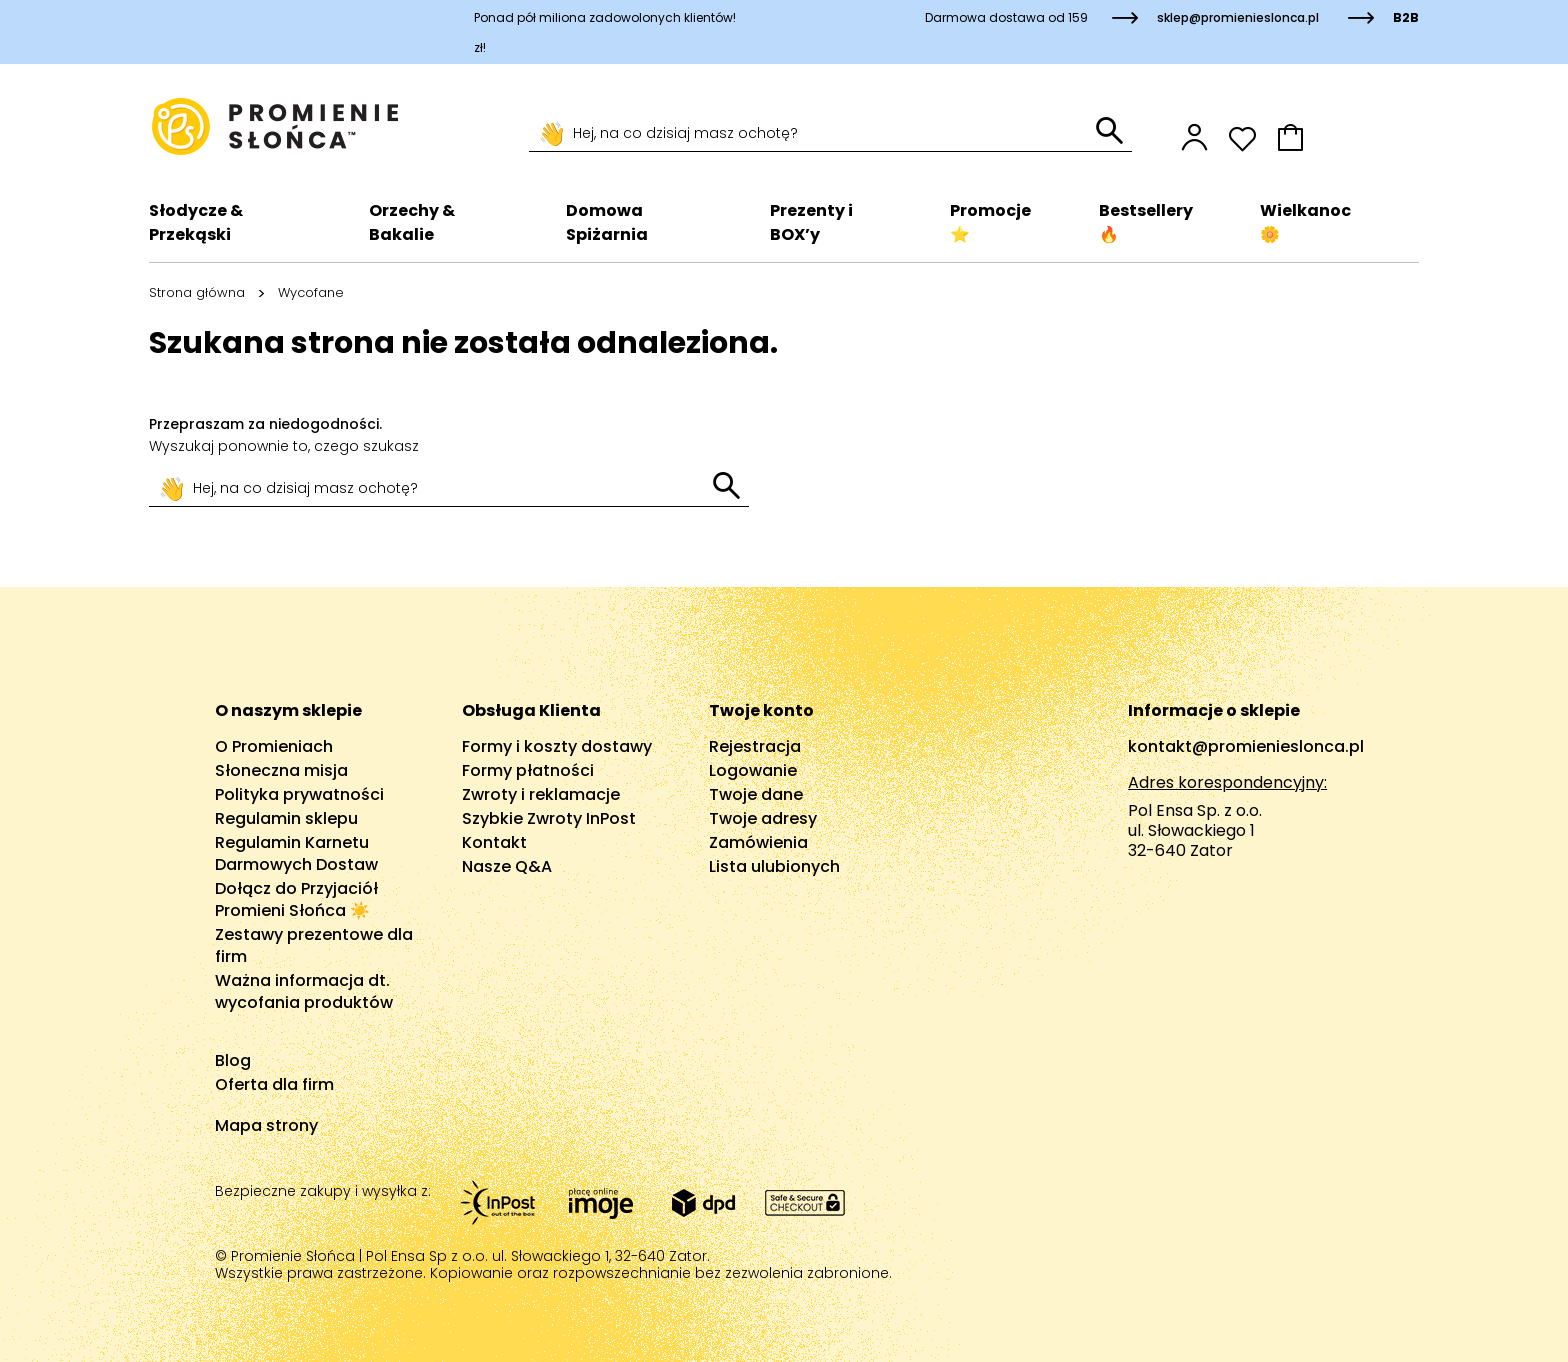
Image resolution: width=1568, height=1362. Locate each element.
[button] (1348, 137)
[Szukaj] (812, 134)
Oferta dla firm (274, 1084)
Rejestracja (755, 746)
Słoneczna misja (281, 770)
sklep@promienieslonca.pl (1238, 17)
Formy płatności (528, 770)
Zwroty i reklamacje (541, 794)
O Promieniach (274, 746)
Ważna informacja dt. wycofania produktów (304, 991)
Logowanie (753, 770)
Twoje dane (756, 794)
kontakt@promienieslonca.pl (1246, 746)
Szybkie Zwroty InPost (549, 818)
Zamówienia (758, 842)
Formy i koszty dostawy (557, 746)
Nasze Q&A (507, 866)
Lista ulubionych (774, 866)
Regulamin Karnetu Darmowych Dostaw (296, 853)
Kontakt (494, 842)
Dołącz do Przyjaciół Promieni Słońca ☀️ (296, 899)
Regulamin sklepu (286, 818)
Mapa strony (266, 1125)
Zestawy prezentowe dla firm (314, 945)
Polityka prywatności (299, 794)
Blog (233, 1060)
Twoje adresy (763, 818)
